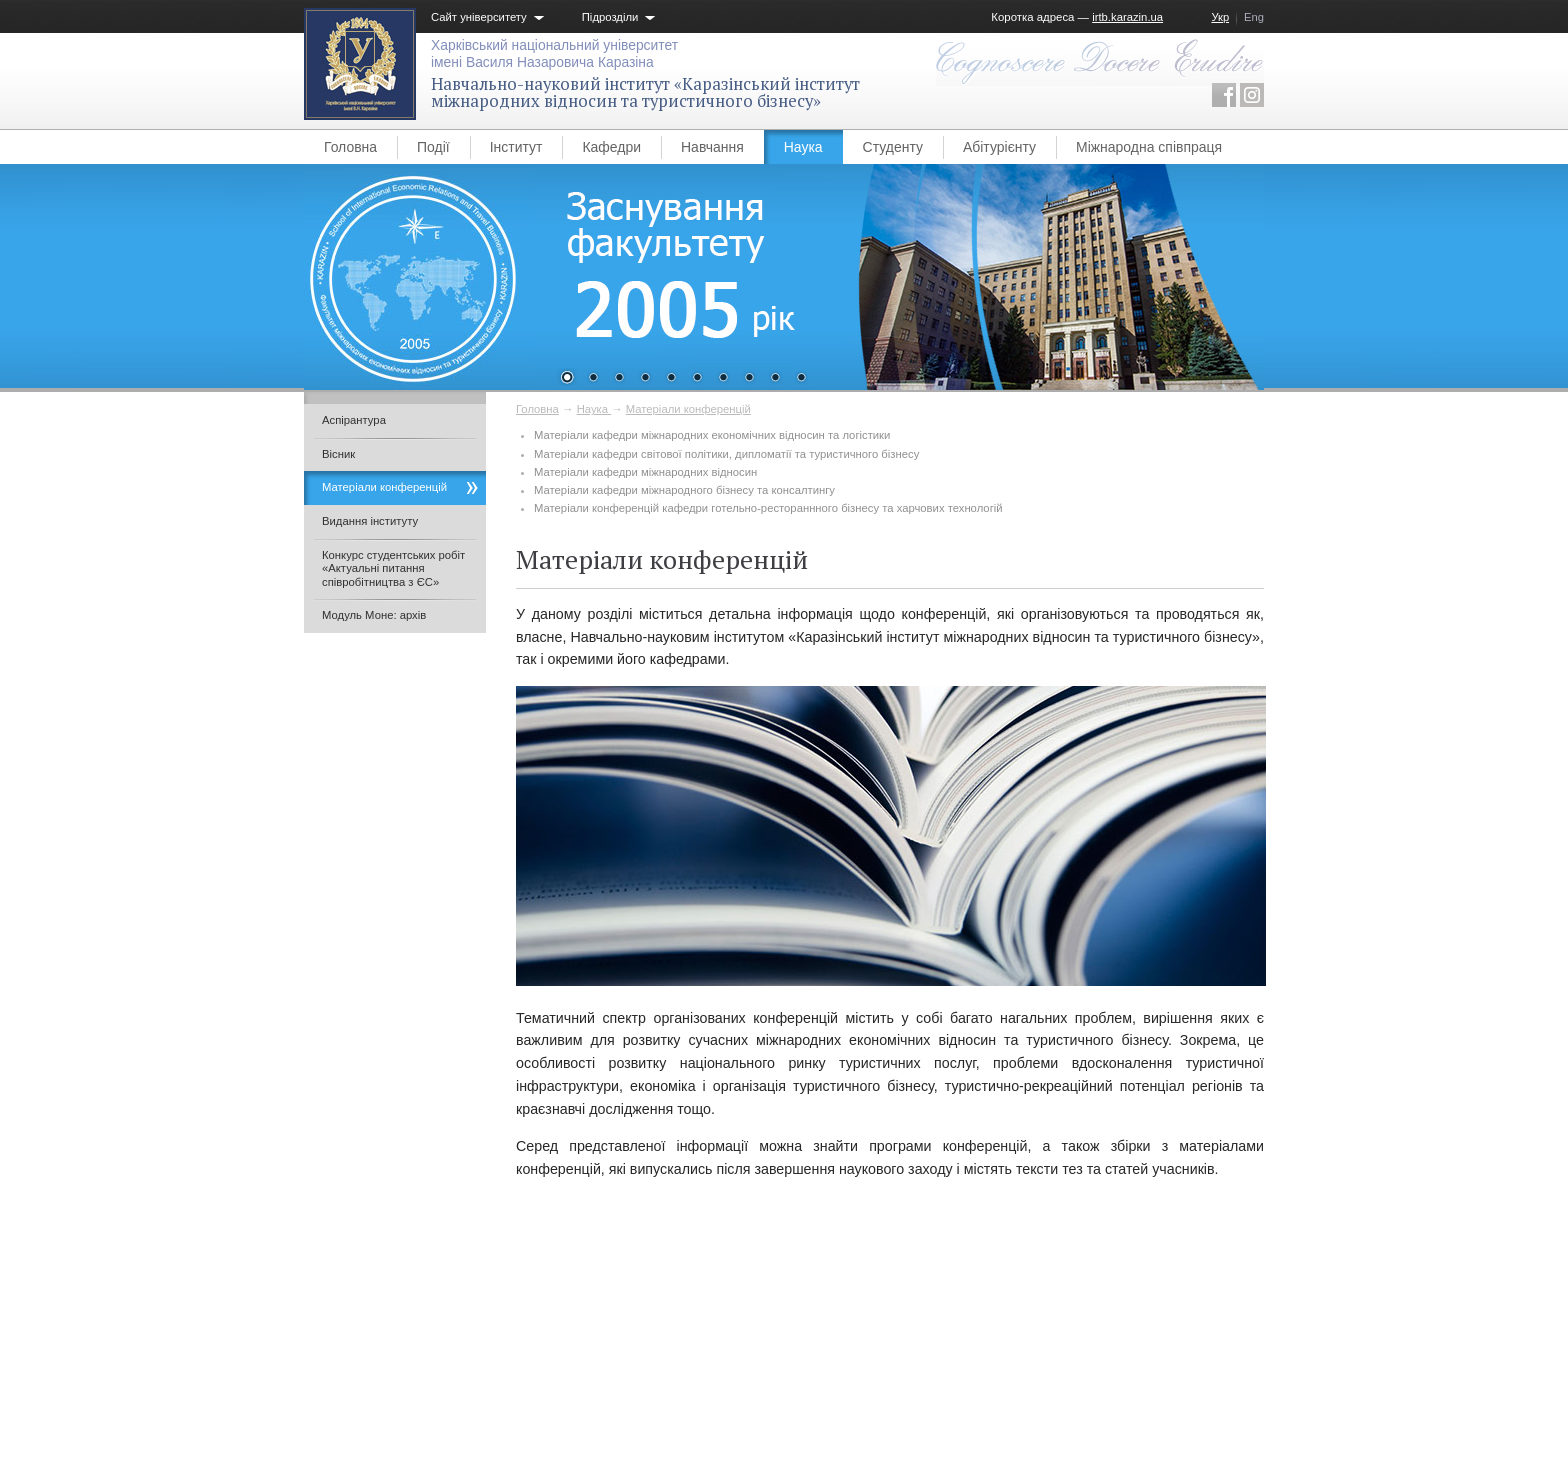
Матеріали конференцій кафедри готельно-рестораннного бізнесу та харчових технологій (768, 508)
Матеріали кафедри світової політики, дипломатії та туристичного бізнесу (726, 454)
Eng (1254, 17)
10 (801, 379)
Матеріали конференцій (688, 409)
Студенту (893, 147)
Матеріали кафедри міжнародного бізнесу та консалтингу (684, 490)
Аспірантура (354, 420)
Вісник (338, 454)
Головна (350, 147)
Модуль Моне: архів (374, 615)
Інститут (516, 147)
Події (433, 147)
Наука (803, 147)
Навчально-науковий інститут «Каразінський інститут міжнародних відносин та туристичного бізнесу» (645, 92)
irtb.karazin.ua (1127, 17)
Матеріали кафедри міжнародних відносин (645, 472)
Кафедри (611, 147)
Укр (1220, 17)
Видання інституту (370, 521)
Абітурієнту (999, 147)
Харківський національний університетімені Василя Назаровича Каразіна (554, 53)
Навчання (712, 147)
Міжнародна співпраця (1149, 147)
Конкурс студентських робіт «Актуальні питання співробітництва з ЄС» (393, 568)
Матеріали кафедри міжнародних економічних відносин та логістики (712, 435)
